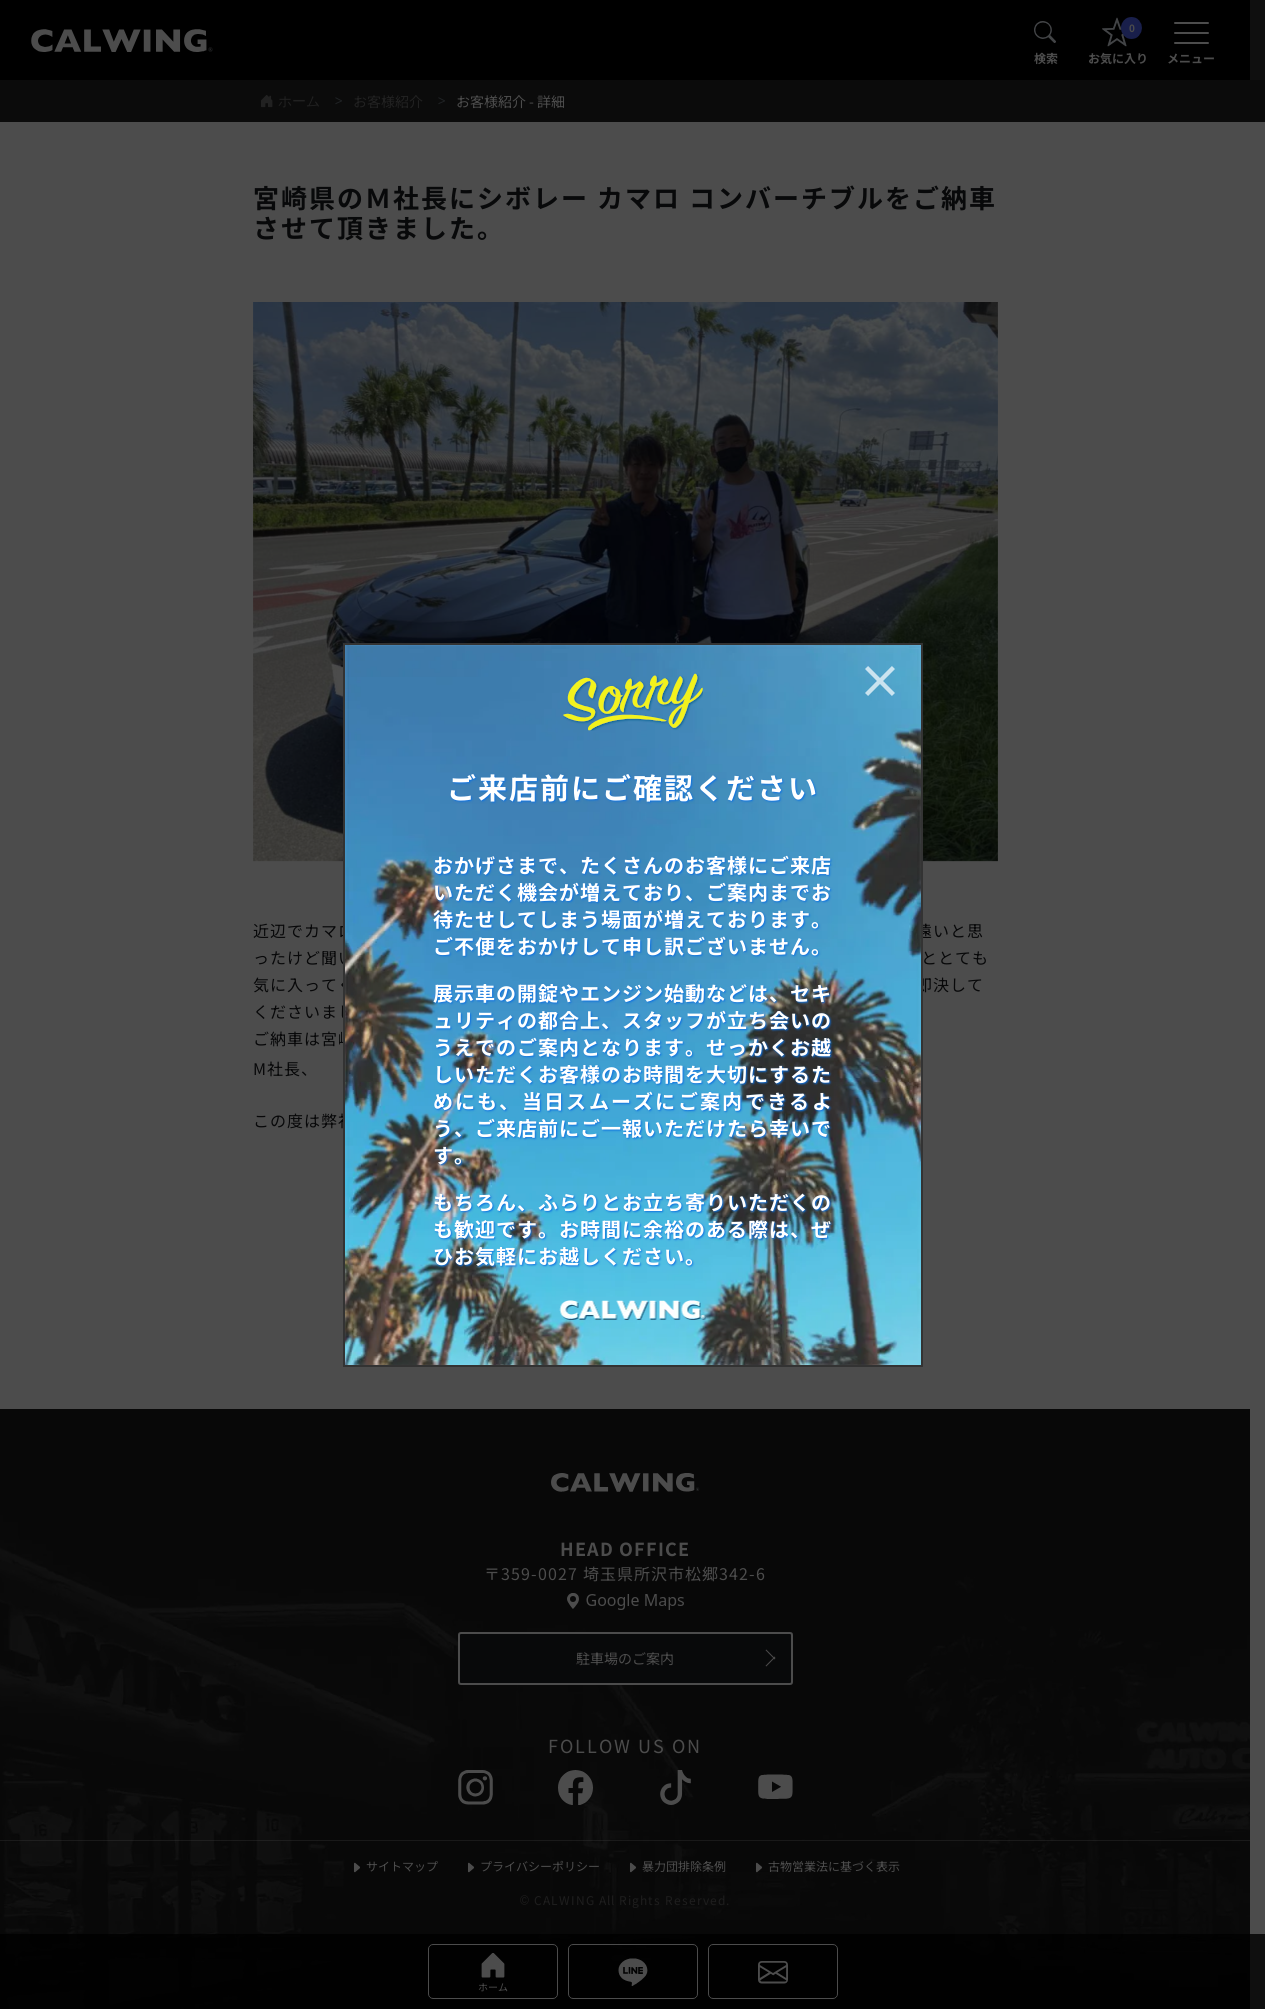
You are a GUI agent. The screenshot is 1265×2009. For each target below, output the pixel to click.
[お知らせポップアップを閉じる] (880, 681)
